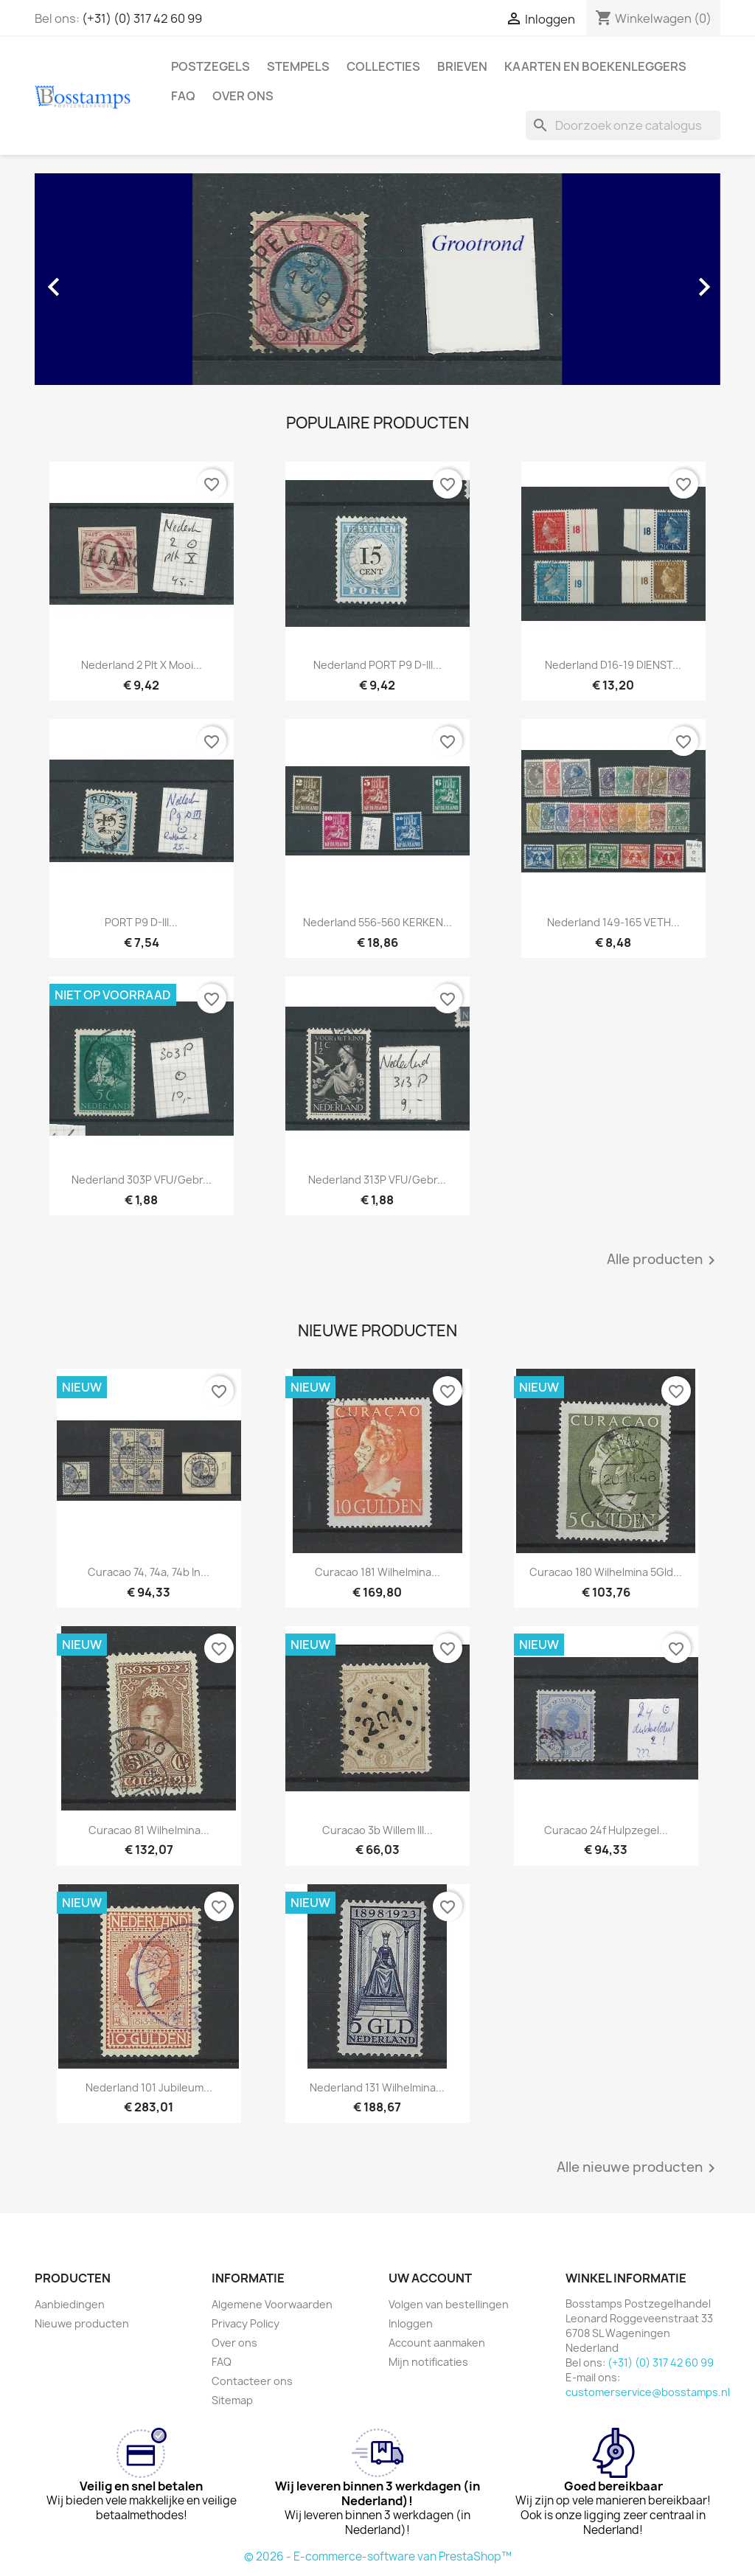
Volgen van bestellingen (449, 2304)
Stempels (298, 66)
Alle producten (663, 1260)
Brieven (462, 66)
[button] (86, 279)
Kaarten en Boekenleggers (595, 66)
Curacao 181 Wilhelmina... (377, 1572)
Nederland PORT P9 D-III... (377, 665)
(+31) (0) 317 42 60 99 (142, 18)
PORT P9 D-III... (141, 922)
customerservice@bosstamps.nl (648, 2392)
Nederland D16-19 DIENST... (613, 665)
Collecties (383, 66)
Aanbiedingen (70, 2304)
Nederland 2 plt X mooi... (141, 665)
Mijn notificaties (428, 2362)
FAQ (183, 96)
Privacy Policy (245, 2323)
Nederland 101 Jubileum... (149, 2087)
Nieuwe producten (82, 2323)
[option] (377, 279)
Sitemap (232, 2400)
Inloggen (411, 2323)
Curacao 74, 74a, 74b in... (148, 1572)
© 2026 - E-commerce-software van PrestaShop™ (378, 2556)
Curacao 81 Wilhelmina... (148, 1830)
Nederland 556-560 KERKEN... (377, 922)
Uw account (430, 2278)
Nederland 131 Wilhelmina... (377, 2087)
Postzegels (210, 66)
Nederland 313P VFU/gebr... (377, 1180)
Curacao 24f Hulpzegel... (606, 1830)
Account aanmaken (437, 2343)
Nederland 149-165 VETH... (613, 922)
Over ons (243, 96)
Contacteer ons (252, 2381)
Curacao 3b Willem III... (377, 1830)
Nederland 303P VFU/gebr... (142, 1180)
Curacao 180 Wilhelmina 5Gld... (605, 1572)
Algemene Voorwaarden (272, 2304)
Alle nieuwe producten (638, 2168)
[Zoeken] (623, 125)
